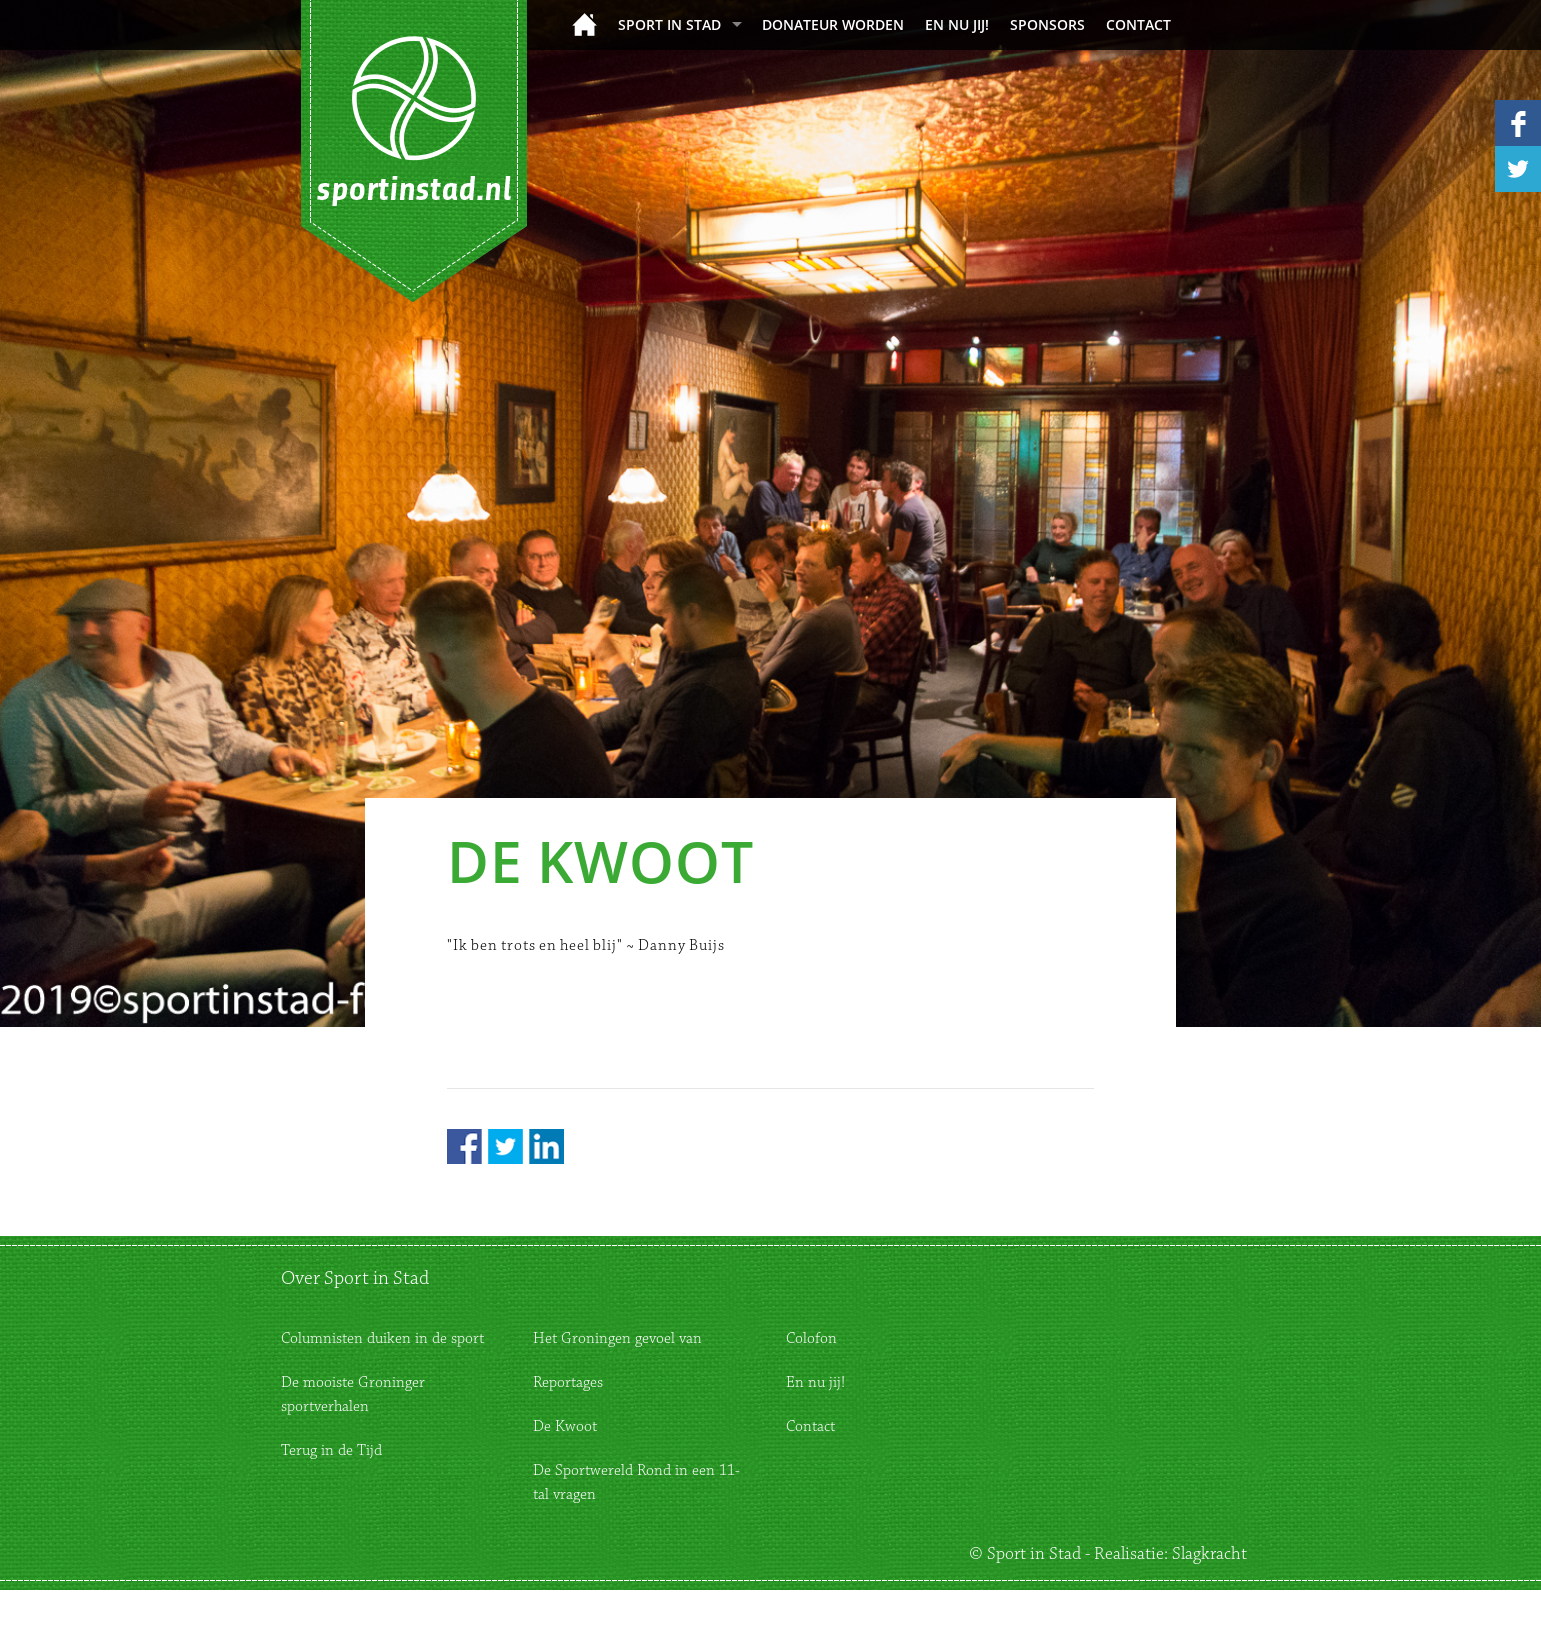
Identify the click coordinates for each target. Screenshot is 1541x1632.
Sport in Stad (669, 24)
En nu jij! (957, 24)
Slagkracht (1209, 1554)
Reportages (568, 1382)
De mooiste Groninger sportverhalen (353, 1394)
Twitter (505, 1146)
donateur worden (833, 24)
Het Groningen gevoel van (617, 1338)
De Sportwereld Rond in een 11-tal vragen (636, 1482)
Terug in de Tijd (331, 1450)
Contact (1138, 24)
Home (584, 24)
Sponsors (1047, 24)
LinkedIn (546, 1146)
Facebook (464, 1146)
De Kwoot (565, 1426)
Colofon (811, 1338)
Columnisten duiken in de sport (382, 1338)
